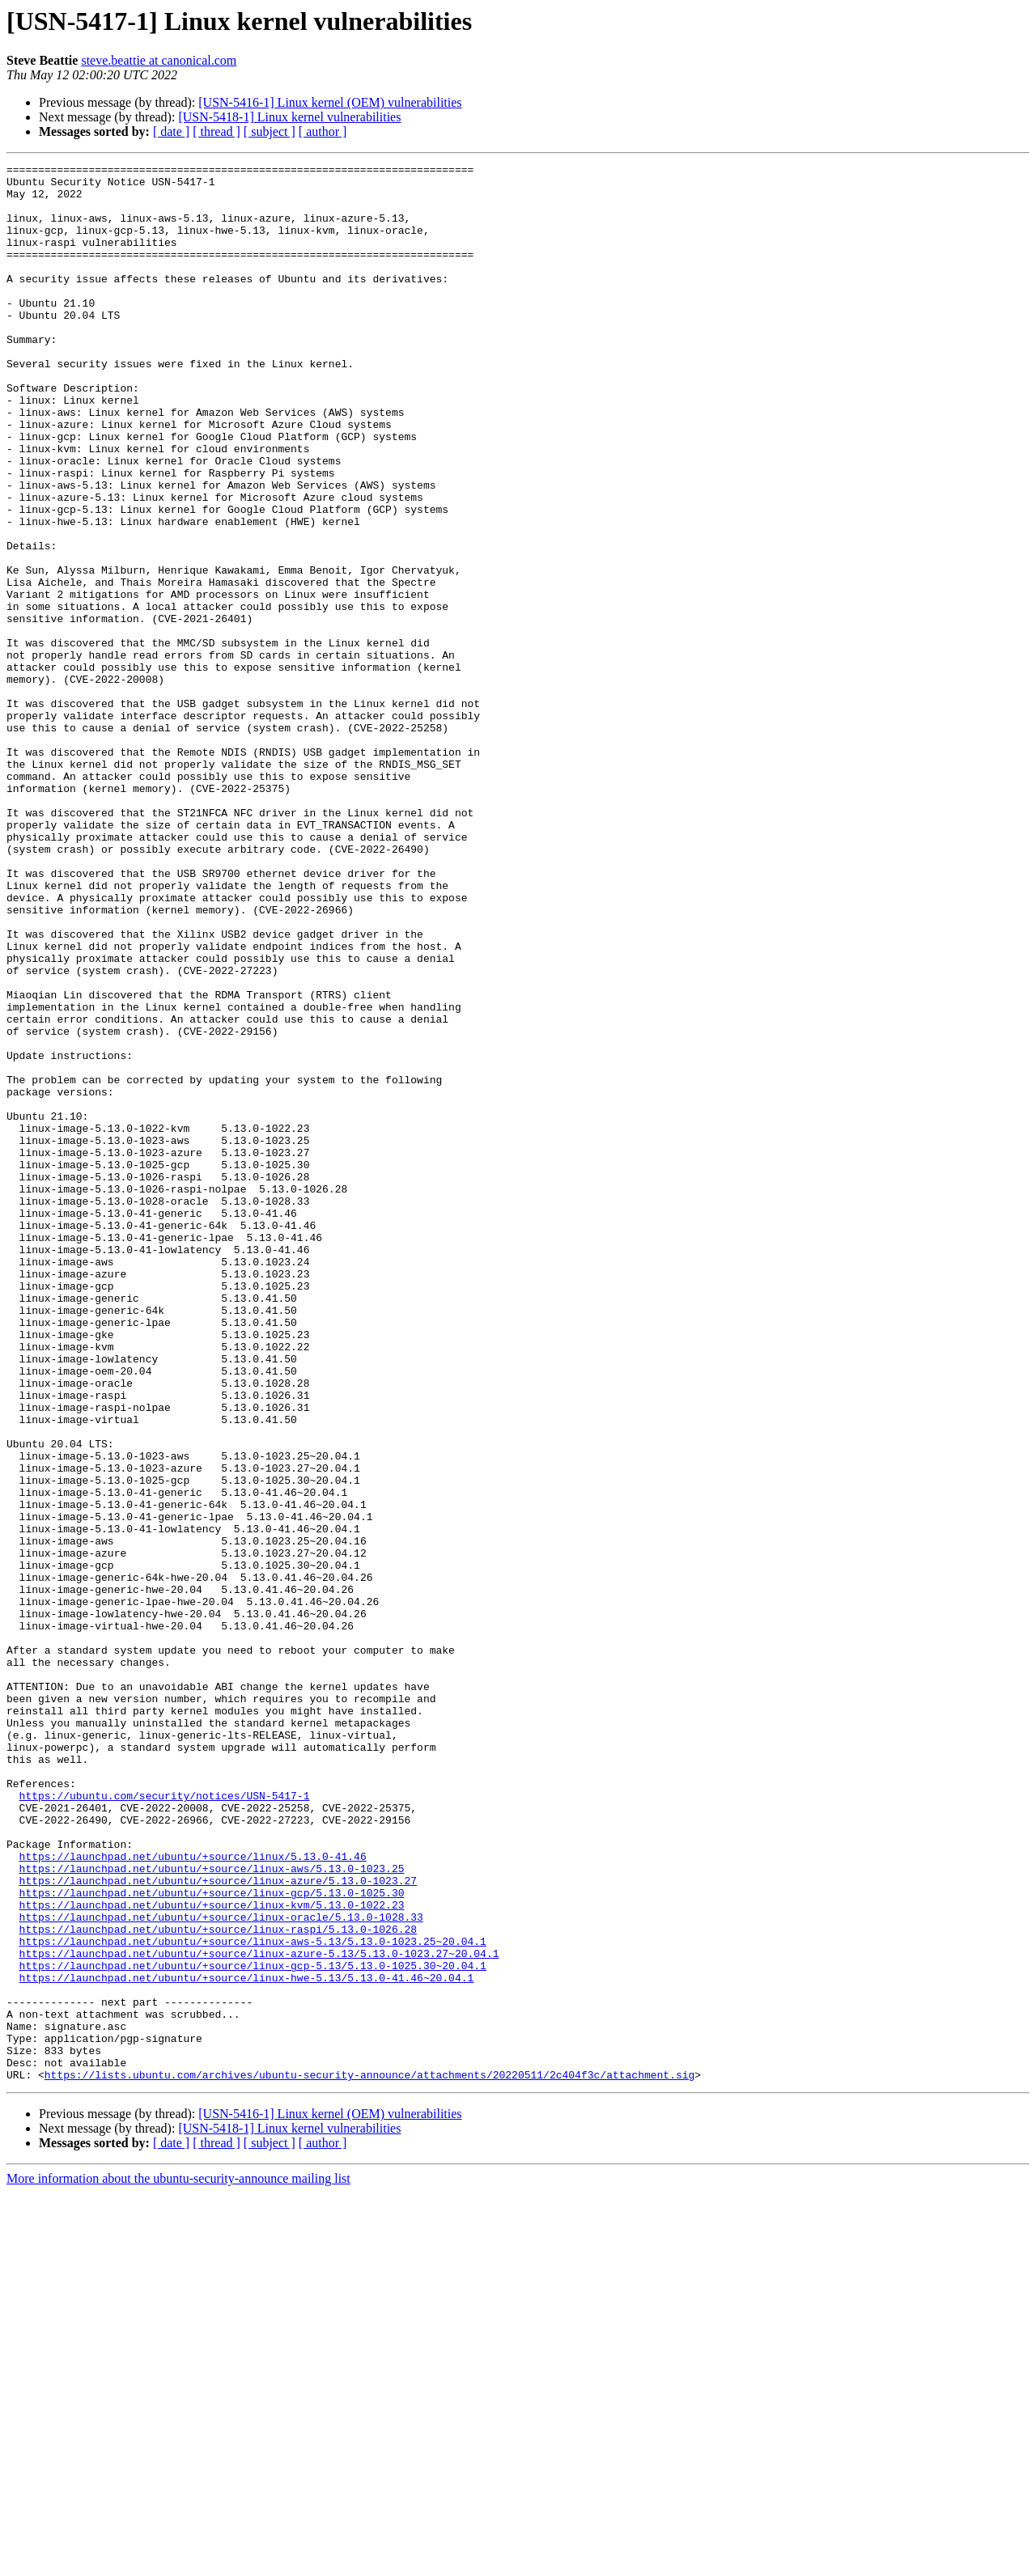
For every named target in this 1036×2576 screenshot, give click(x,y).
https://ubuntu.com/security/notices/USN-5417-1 (164, 2123)
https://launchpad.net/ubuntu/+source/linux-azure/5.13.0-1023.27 (218, 2225)
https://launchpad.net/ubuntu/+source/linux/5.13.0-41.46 (193, 2195)
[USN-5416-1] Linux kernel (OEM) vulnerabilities (329, 102)
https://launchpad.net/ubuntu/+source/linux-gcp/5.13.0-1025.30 (212, 2239)
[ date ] (171, 131)
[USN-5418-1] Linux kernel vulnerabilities (289, 117)
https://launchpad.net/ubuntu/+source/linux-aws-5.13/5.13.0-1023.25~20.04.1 (252, 2297)
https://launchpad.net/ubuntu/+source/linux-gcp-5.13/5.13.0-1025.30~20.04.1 (252, 2327)
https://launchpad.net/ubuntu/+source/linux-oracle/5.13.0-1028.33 (221, 2268)
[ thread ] (216, 131)
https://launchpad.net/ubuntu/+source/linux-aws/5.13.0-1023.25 (212, 2210)
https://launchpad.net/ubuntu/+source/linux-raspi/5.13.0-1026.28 (218, 2283)
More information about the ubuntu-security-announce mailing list (178, 2562)
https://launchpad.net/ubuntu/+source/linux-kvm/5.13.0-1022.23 (212, 2254)
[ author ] (323, 131)
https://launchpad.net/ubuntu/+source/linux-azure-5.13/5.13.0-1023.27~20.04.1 (259, 2312)
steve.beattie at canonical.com (158, 60)
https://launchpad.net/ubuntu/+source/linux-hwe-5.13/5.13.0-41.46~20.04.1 (246, 2341)
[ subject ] (269, 131)
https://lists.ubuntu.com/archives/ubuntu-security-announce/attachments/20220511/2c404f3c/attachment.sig (369, 2458)
